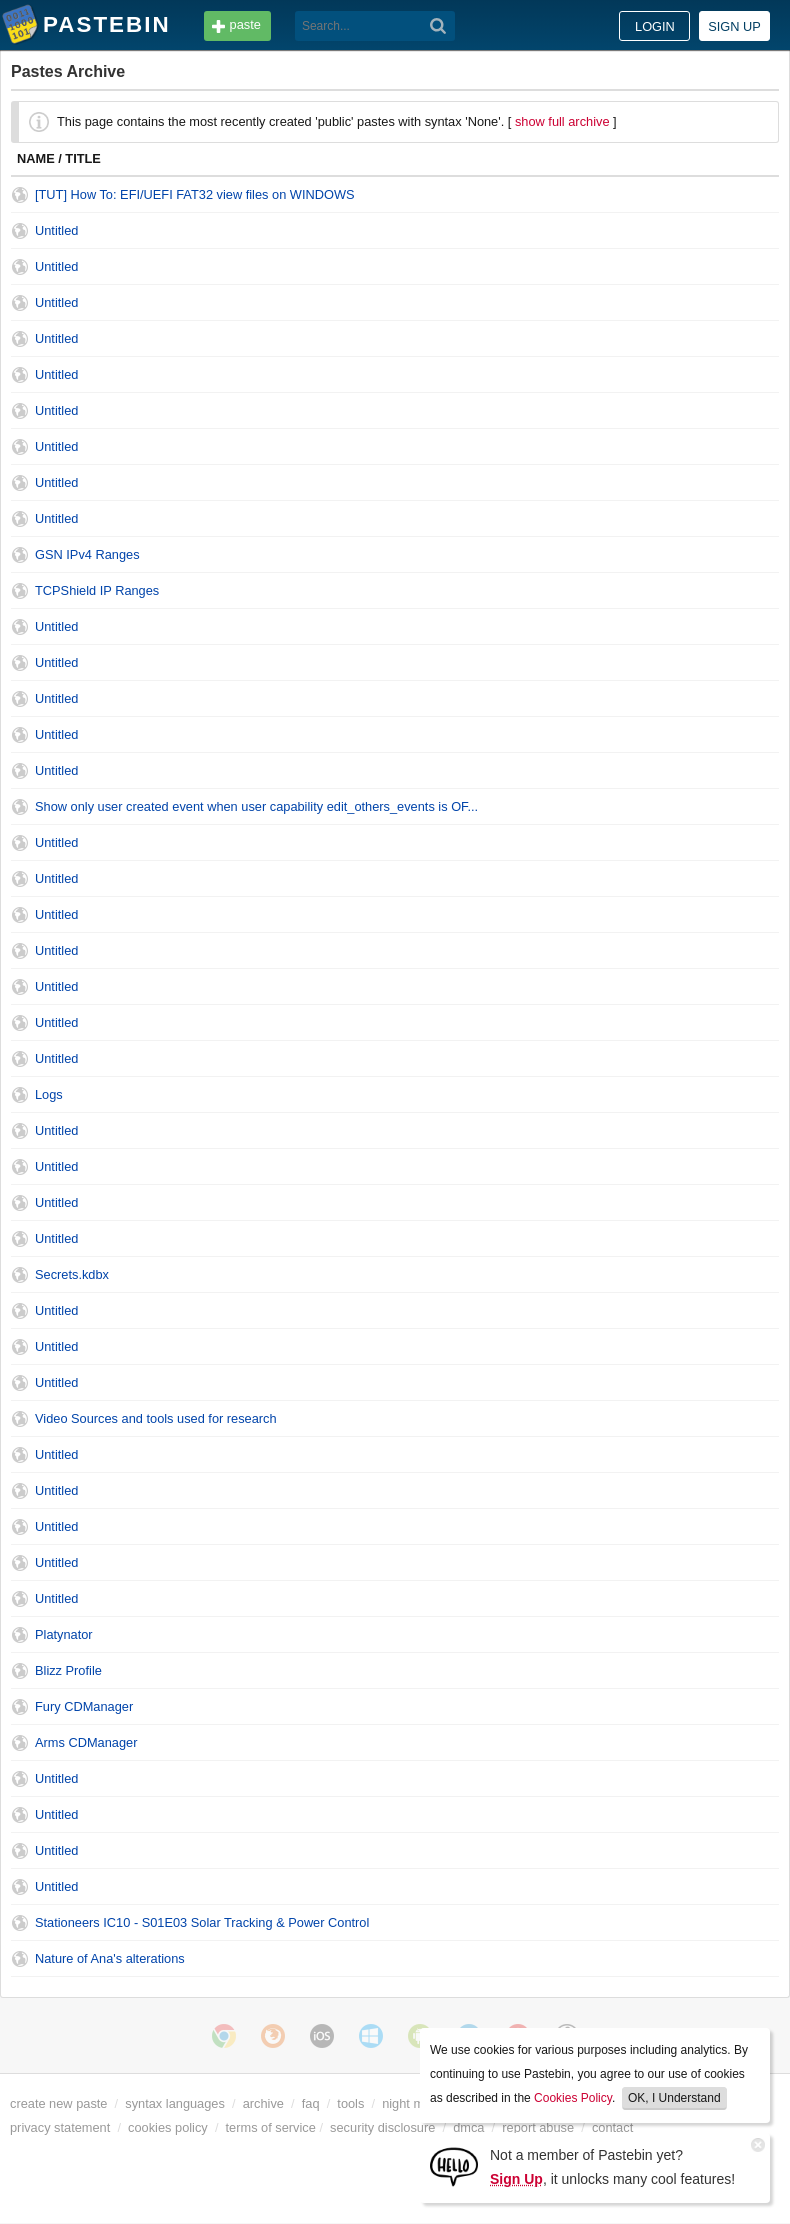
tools (350, 2103)
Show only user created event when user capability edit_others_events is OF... (256, 806)
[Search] (438, 26)
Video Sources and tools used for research (156, 1418)
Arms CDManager (86, 1742)
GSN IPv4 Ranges (87, 554)
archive (263, 2103)
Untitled (56, 230)
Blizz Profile (68, 1670)
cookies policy (168, 2127)
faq (311, 2103)
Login (655, 26)
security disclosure (382, 2127)
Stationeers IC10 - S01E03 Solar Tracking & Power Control (202, 1922)
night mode (413, 2103)
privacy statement (60, 2127)
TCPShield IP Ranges (97, 590)
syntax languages (175, 2103)
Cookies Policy (573, 2098)
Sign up (734, 26)
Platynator (64, 1634)
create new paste (58, 2103)
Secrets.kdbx (72, 1274)
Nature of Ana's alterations (110, 1958)
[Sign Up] (454, 2165)
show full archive (562, 121)
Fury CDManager (84, 1706)
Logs (49, 1094)
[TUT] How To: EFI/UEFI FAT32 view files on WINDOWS (195, 194)
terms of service (271, 2127)
